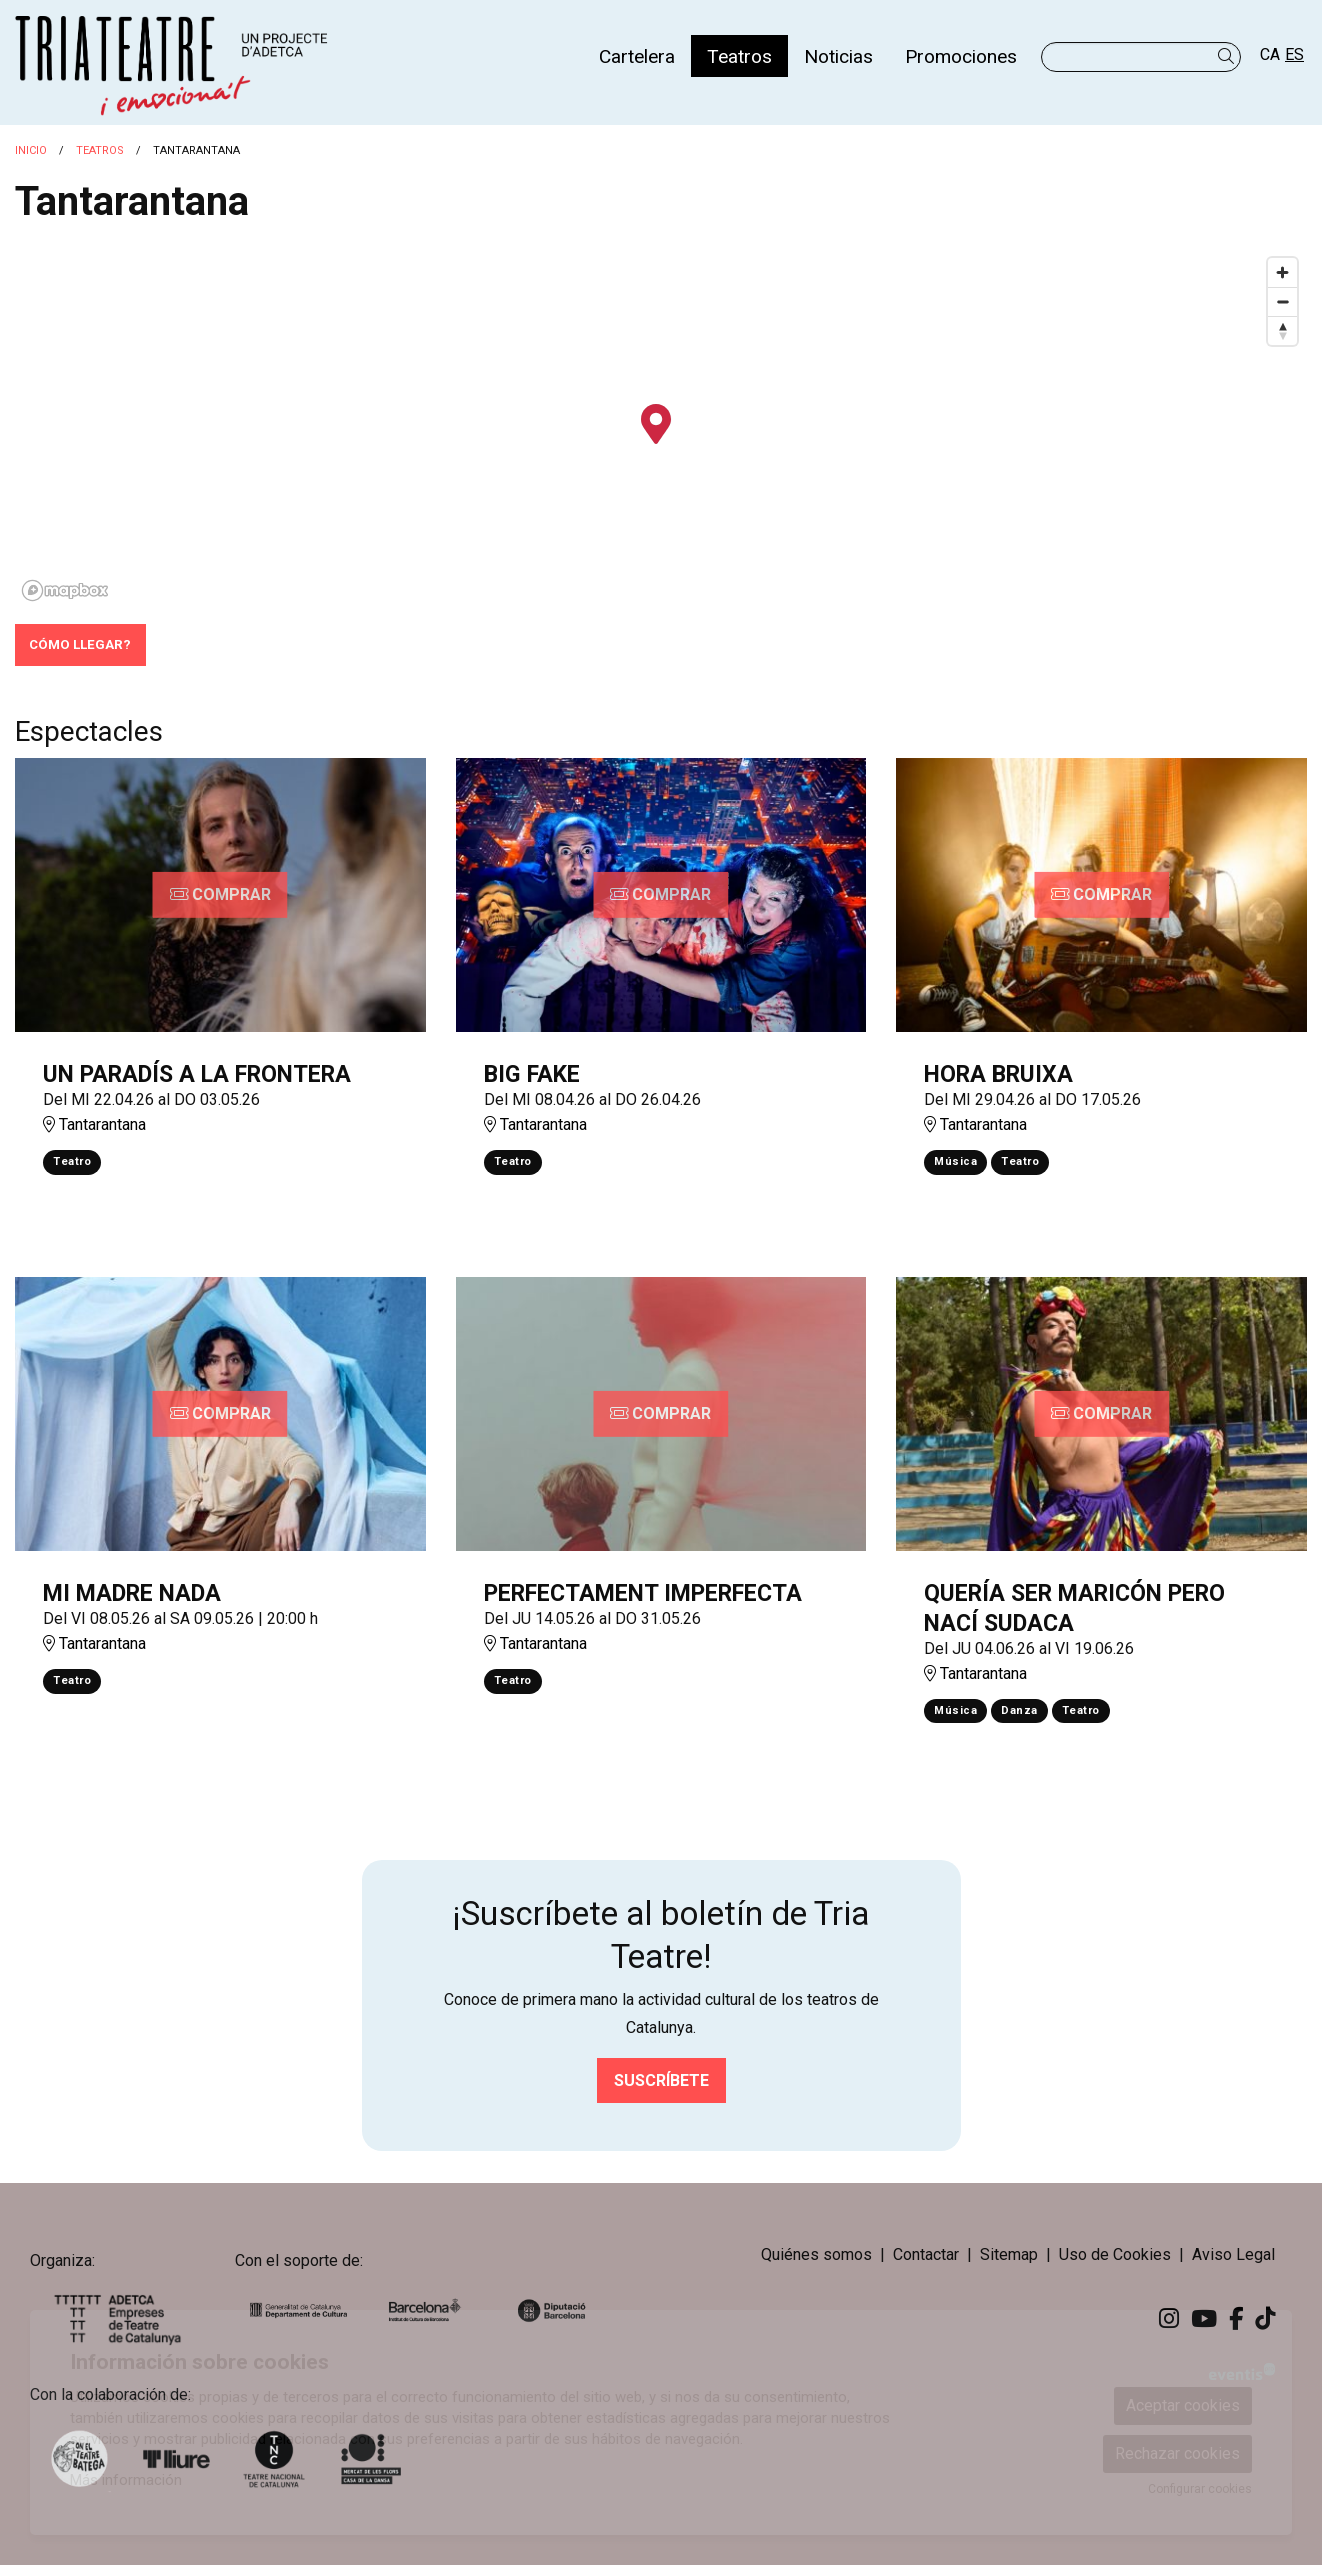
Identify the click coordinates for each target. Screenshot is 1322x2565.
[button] (1229, 56)
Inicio (31, 150)
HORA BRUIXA (998, 1074)
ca (1270, 54)
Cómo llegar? (80, 644)
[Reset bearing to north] (1282, 330)
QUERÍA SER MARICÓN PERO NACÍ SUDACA (1074, 1608)
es (1294, 54)
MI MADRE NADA (132, 1593)
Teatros (100, 150)
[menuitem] (637, 56)
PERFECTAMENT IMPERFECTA (643, 1593)
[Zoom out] (1282, 301)
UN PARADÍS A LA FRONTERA (197, 1074)
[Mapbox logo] (65, 590)
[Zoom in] (1282, 272)
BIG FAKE (532, 1074)
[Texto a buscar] (1141, 57)
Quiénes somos (816, 2254)
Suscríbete (661, 2080)
